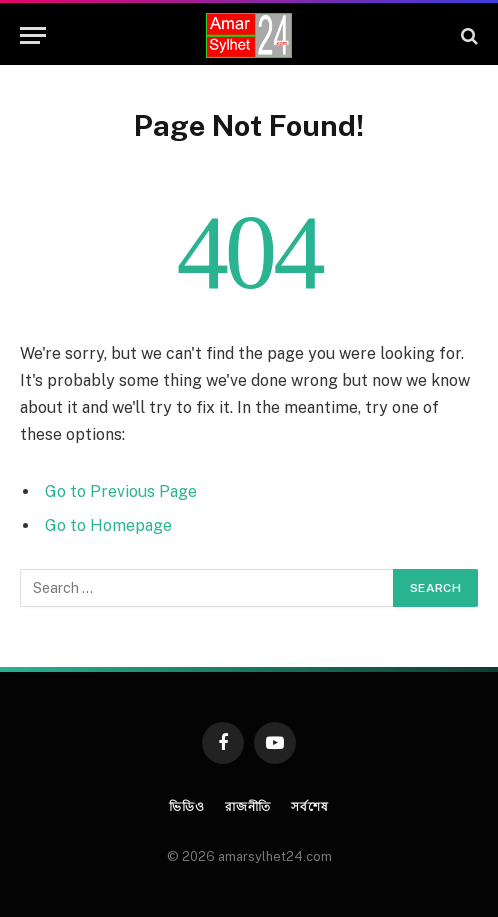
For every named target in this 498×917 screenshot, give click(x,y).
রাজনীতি (248, 807)
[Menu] (33, 35)
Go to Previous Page (121, 491)
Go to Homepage (108, 525)
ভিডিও (187, 807)
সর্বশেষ (309, 807)
